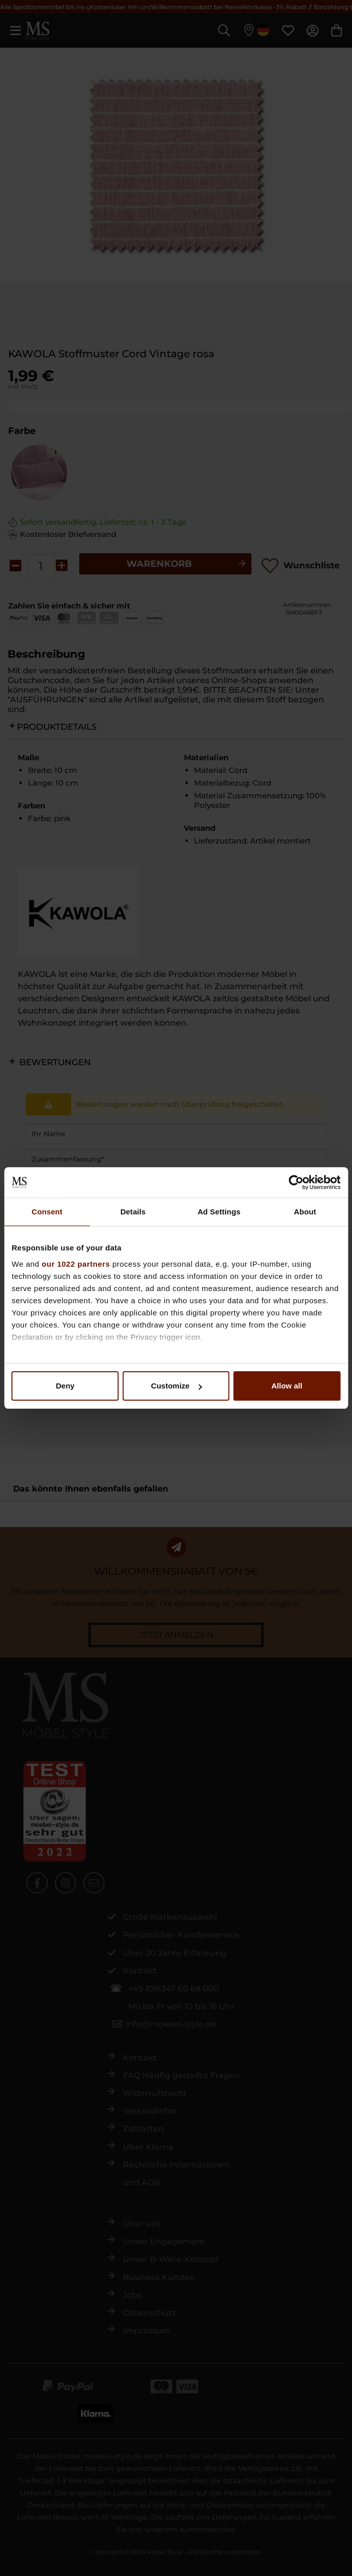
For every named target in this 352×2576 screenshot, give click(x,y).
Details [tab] (133, 1211)
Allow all (286, 1385)
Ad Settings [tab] (219, 1211)
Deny (65, 1385)
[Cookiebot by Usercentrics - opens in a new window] (295, 1182)
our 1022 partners (76, 1264)
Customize (176, 1385)
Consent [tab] (46, 1211)
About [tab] (305, 1211)
